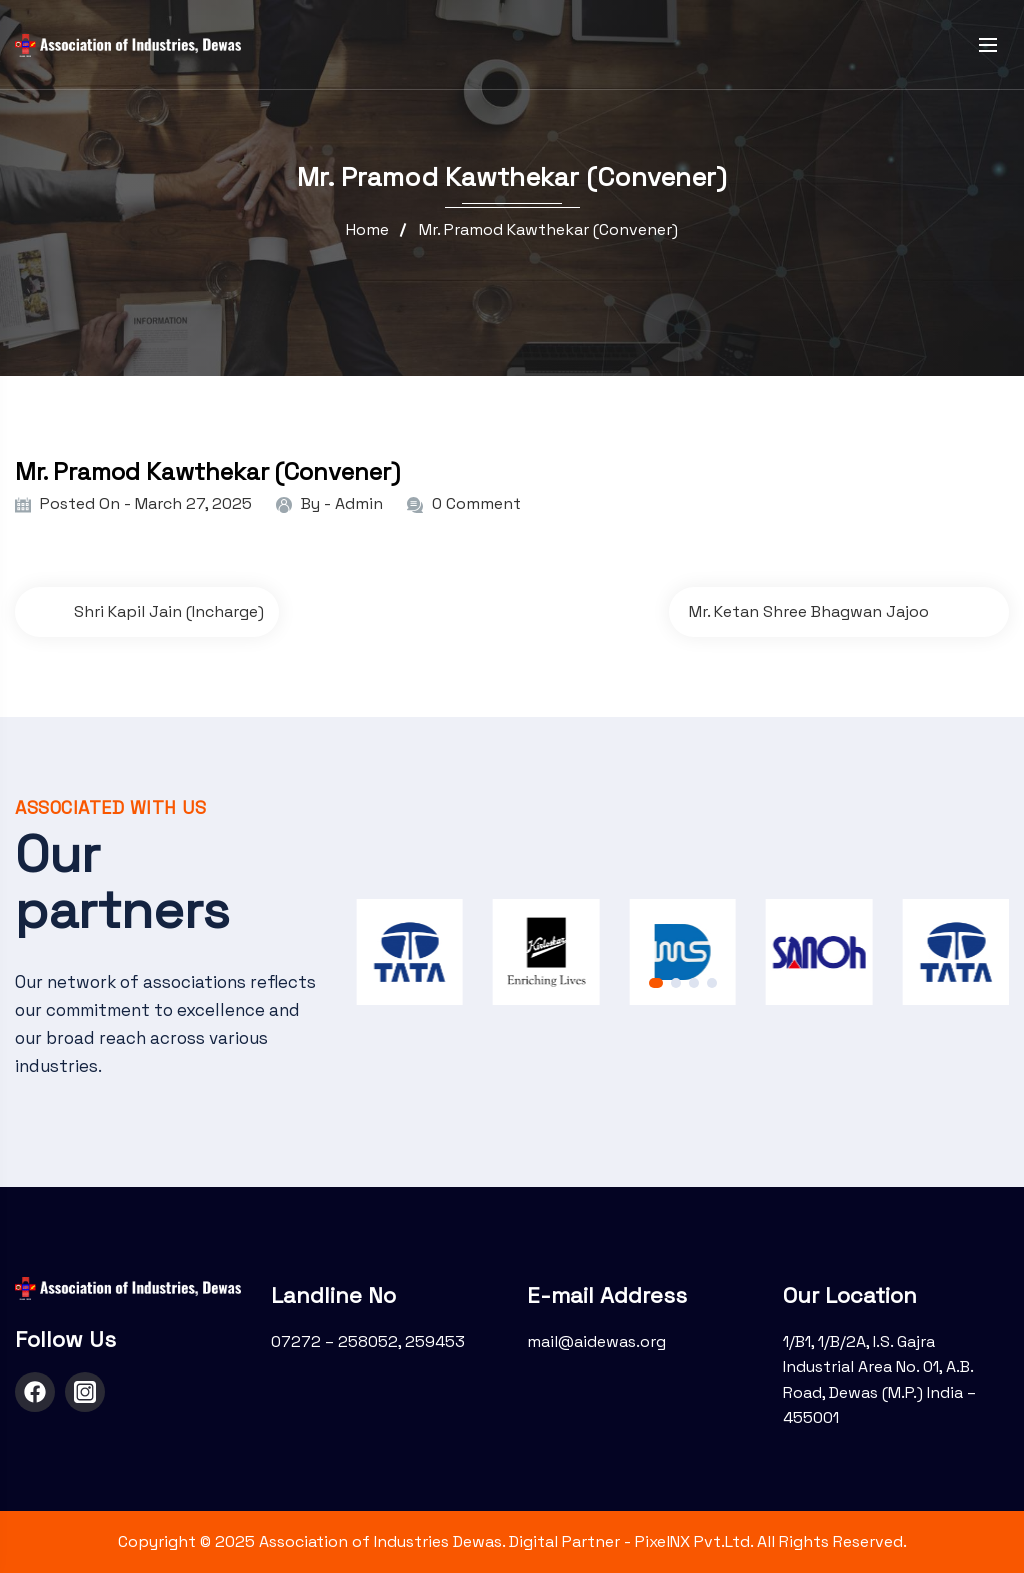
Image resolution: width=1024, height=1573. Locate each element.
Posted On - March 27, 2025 (146, 503)
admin (359, 503)
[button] (656, 983)
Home (367, 229)
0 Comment (476, 503)
